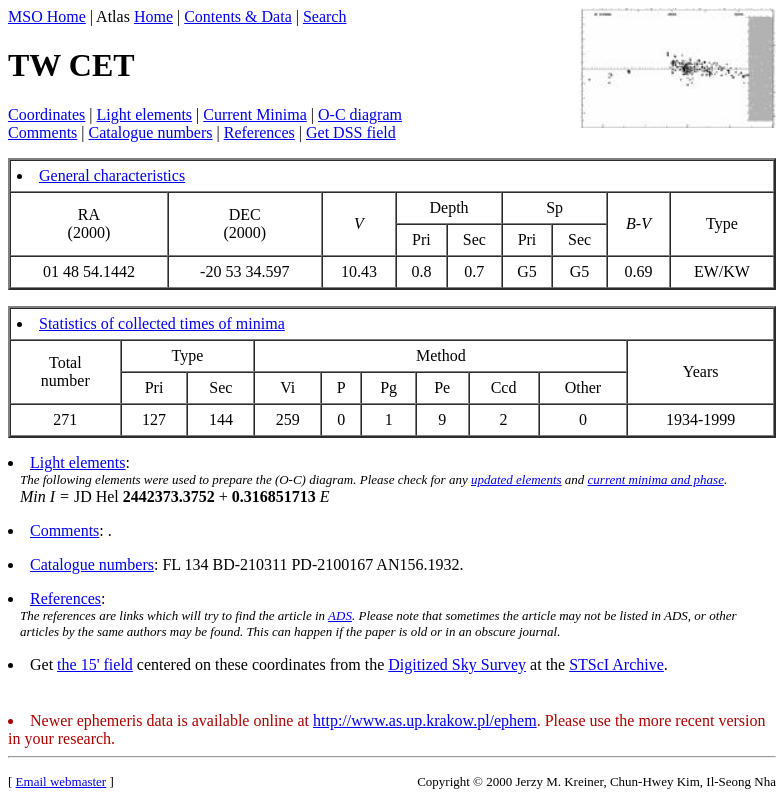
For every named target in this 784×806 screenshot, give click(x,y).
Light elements (145, 114)
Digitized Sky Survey (457, 664)
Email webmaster (61, 781)
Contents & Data (238, 16)
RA (89, 214)
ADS (340, 615)
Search (325, 16)
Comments (42, 132)
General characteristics (112, 175)
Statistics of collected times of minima (162, 323)
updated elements (516, 479)
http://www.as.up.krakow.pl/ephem (425, 720)
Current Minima (255, 114)
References (259, 132)
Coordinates (46, 114)
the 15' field (95, 664)
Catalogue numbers (151, 132)
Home (153, 16)
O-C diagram (360, 114)
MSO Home (47, 16)
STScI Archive (616, 664)
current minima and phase (656, 479)
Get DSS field (351, 132)
